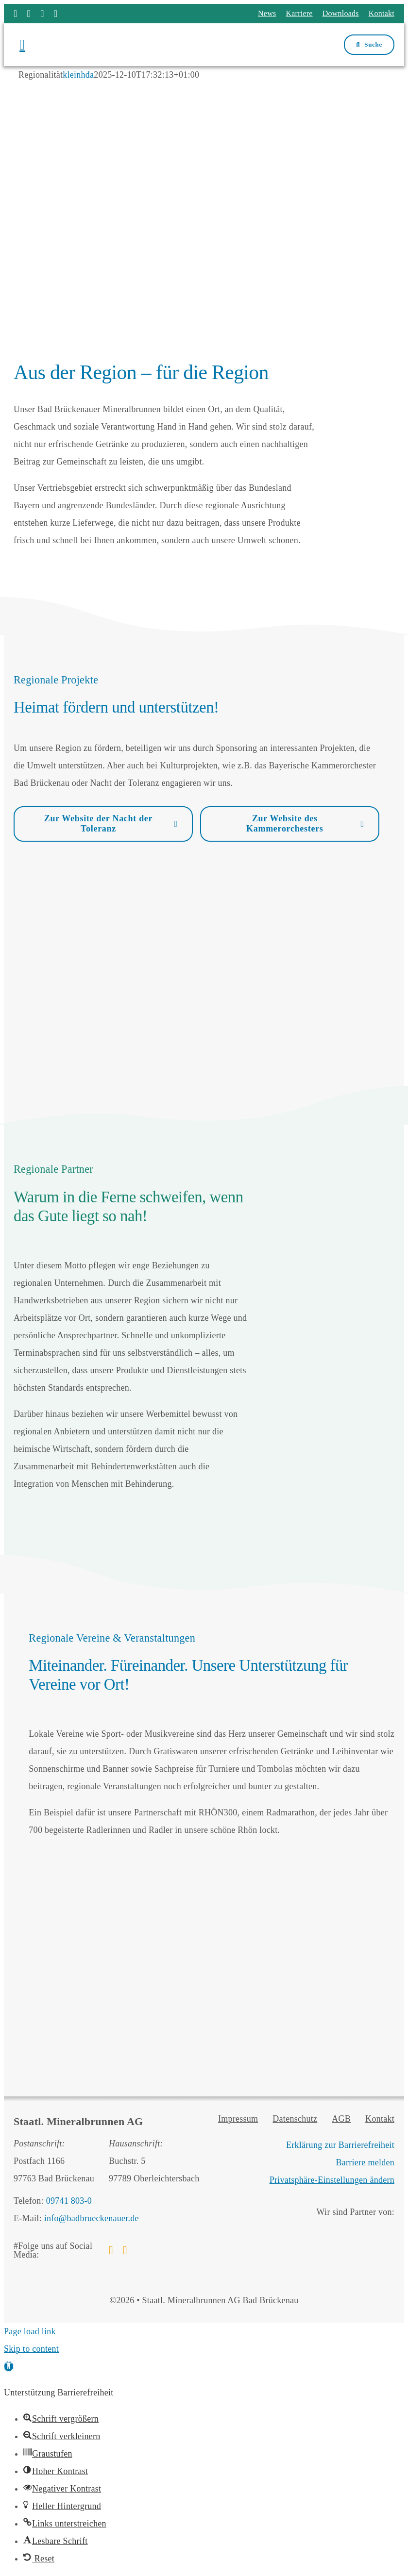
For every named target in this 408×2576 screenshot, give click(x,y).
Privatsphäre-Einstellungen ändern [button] (332, 2180)
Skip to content (31, 2349)
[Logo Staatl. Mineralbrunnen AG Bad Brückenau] (201, 32)
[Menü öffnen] (61, 44)
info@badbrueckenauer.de (91, 2218)
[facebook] (15, 13)
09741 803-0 (69, 2201)
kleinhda (78, 75)
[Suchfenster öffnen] (369, 44)
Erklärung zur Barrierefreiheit (340, 2145)
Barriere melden (365, 2162)
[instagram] (29, 13)
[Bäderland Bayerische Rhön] (333, 2231)
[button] (9, 2366)
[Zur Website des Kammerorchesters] (289, 824)
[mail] (42, 13)
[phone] (56, 13)
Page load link (30, 2331)
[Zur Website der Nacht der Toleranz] (103, 824)
